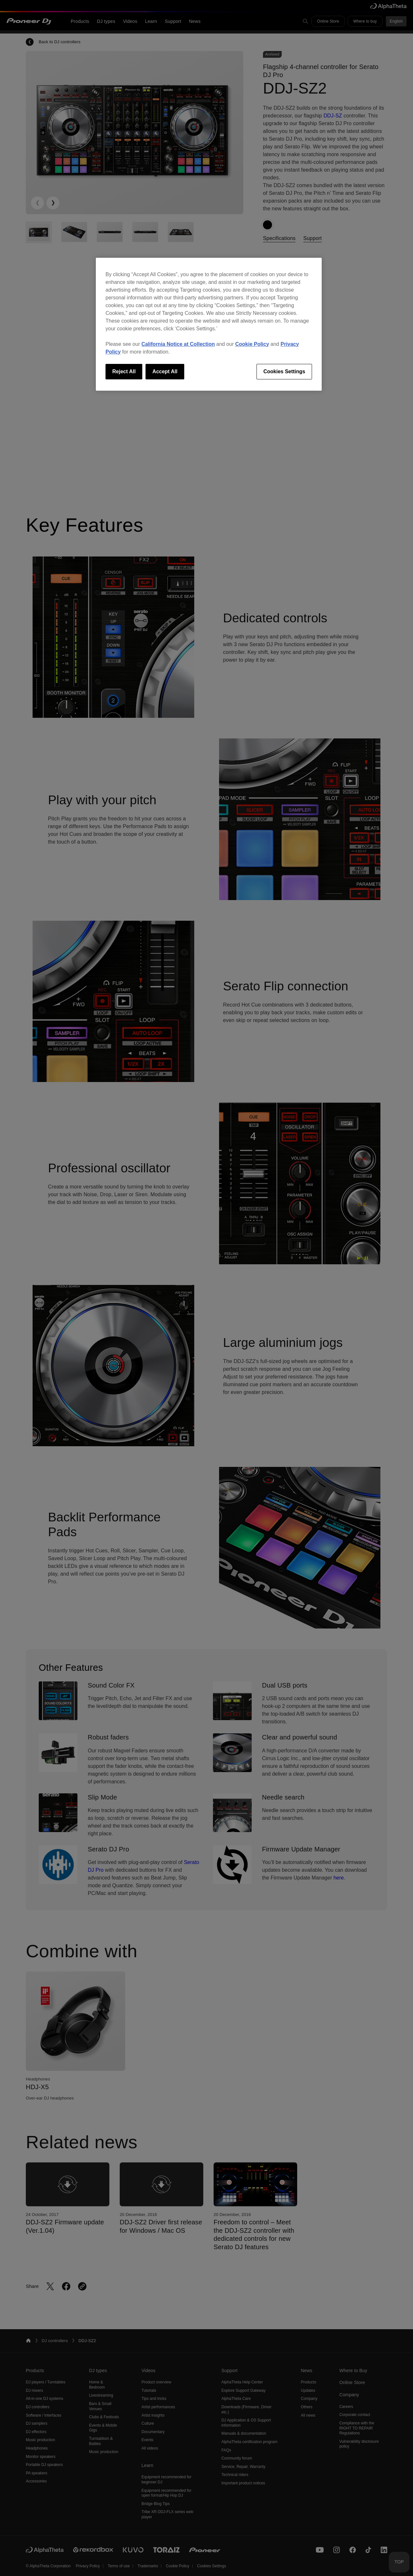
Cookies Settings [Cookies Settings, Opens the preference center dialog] (284, 371)
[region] (209, 324)
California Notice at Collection (178, 344)
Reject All (124, 371)
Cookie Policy (252, 344)
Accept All (164, 371)
